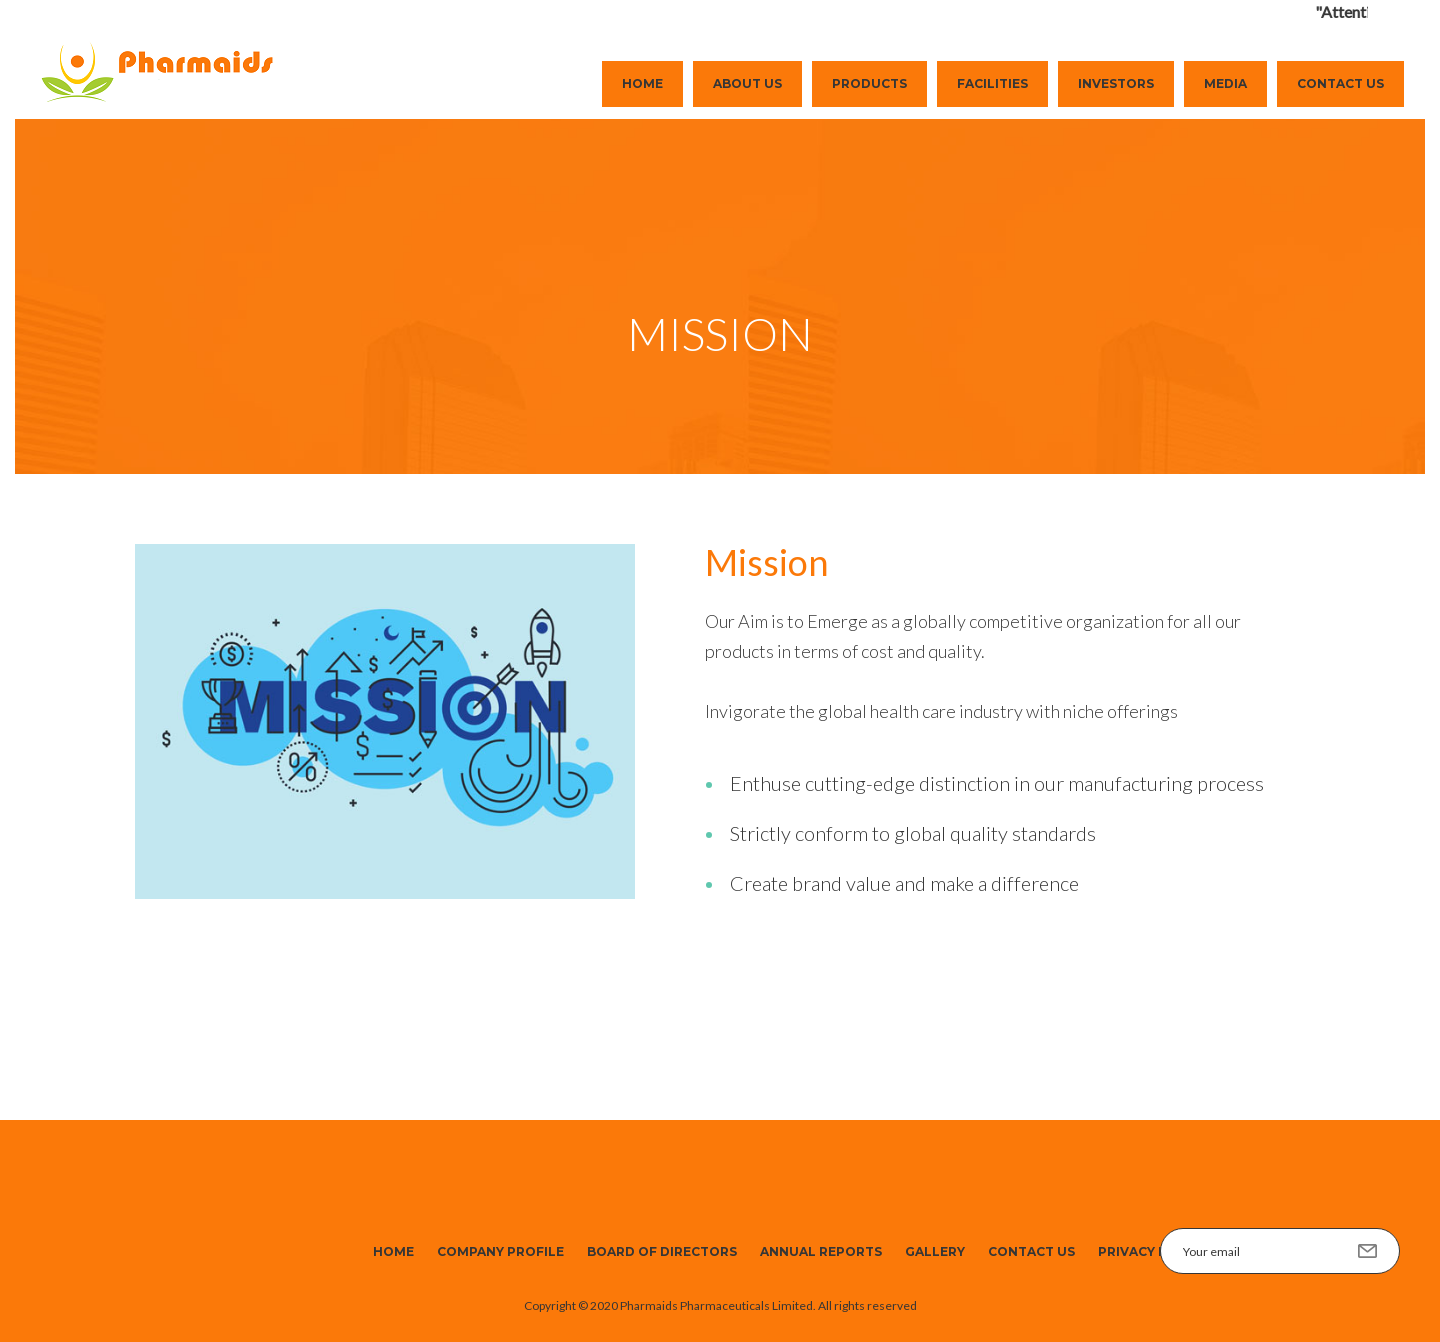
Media (1225, 83)
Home (642, 83)
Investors (1116, 83)
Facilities (992, 83)
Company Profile (500, 1251)
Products (869, 83)
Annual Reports (821, 1251)
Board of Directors (662, 1251)
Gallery (935, 1251)
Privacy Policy (1152, 1251)
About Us (747, 83)
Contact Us (1340, 83)
